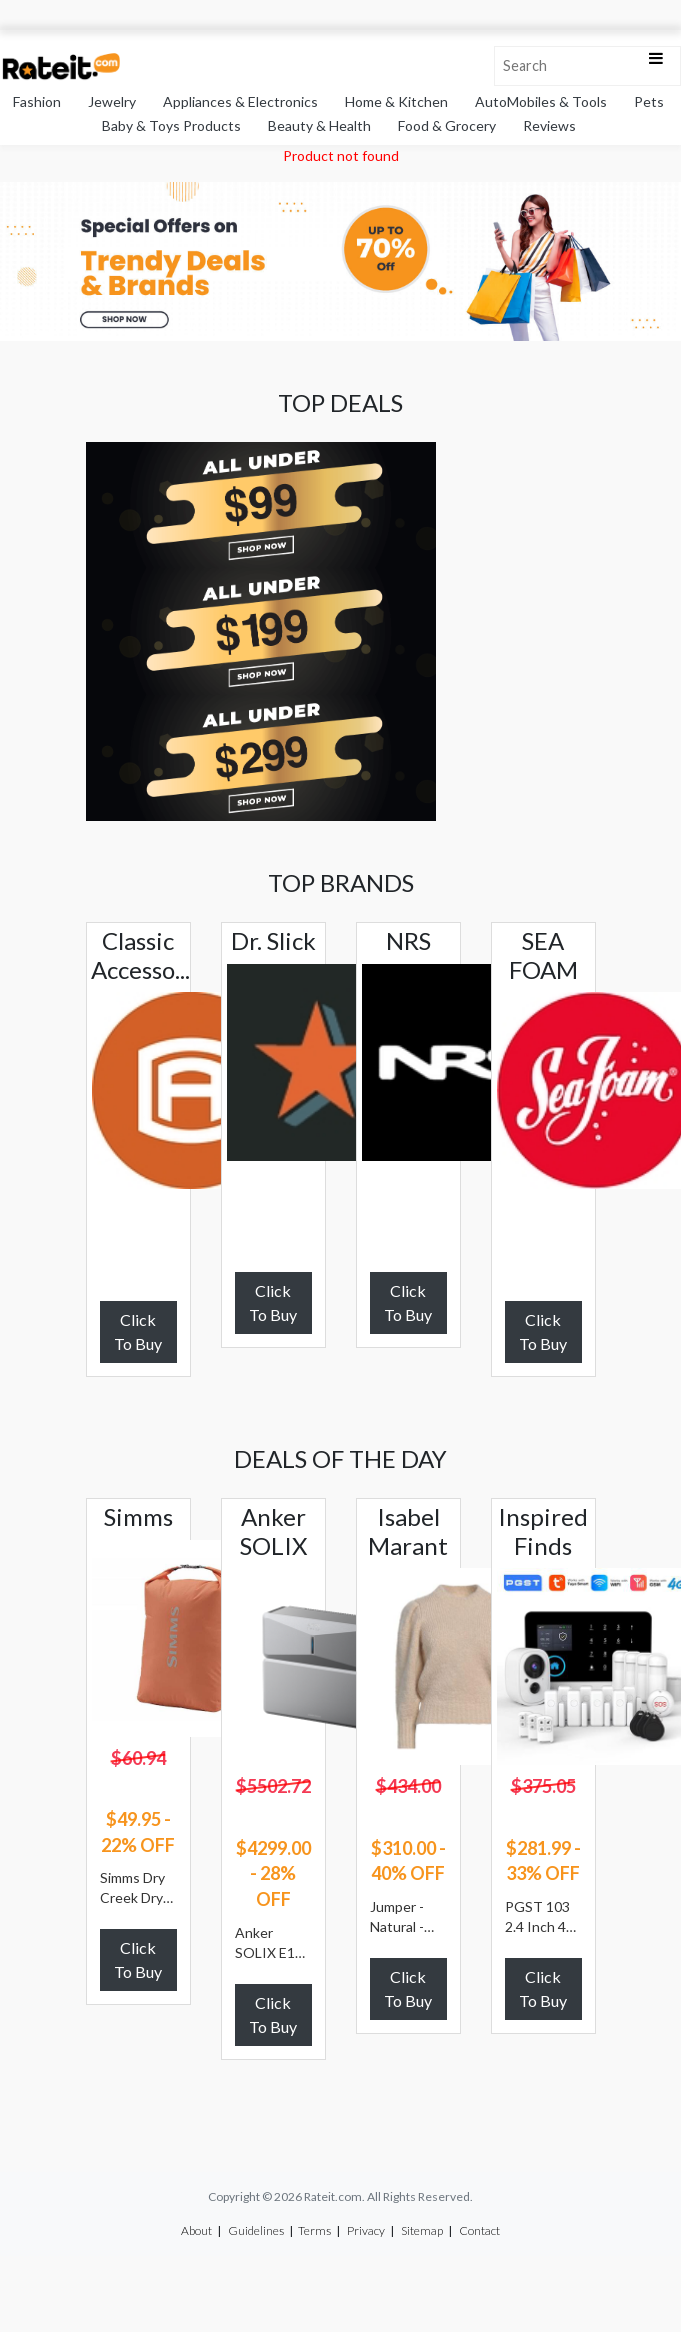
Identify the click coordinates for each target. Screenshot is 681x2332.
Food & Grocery (447, 125)
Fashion (37, 101)
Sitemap (422, 2230)
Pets (649, 101)
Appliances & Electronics (240, 101)
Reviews (549, 125)
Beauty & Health (319, 125)
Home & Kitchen (396, 101)
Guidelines (256, 2230)
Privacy (366, 2230)
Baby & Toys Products (171, 125)
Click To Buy (138, 1331)
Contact (479, 2230)
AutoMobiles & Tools (541, 101)
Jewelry (112, 101)
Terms (314, 2230)
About (196, 2230)
